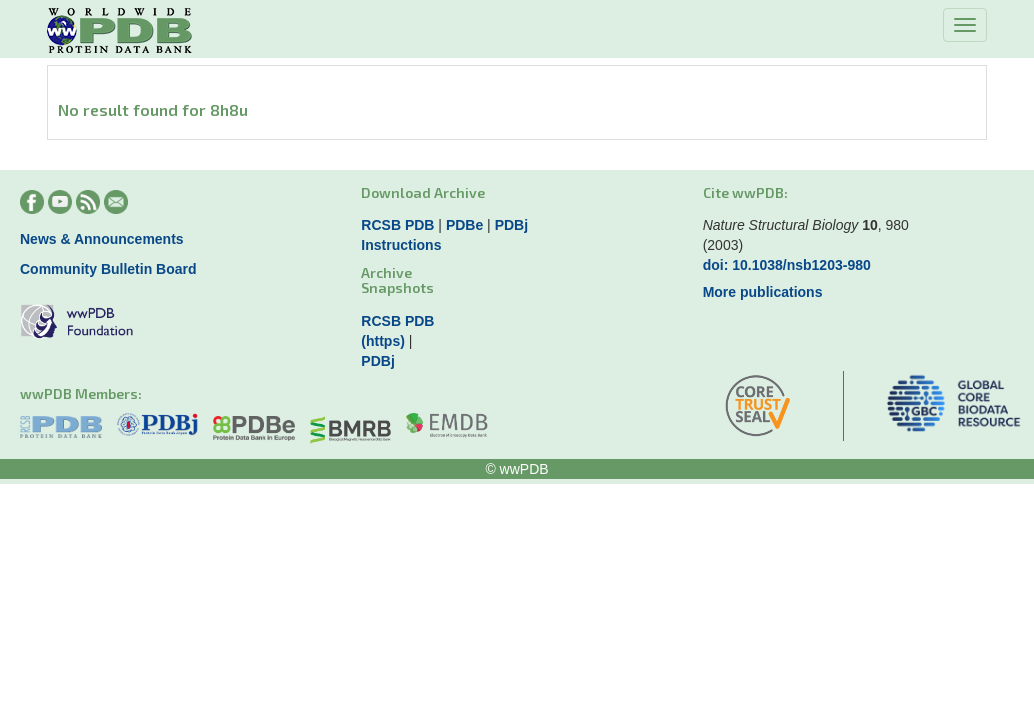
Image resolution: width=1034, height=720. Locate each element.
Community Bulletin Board (108, 269)
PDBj (511, 225)
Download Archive (423, 192)
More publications (763, 292)
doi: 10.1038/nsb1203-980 (787, 265)
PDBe (464, 225)
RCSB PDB (397, 225)
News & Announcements (102, 239)
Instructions (401, 245)
